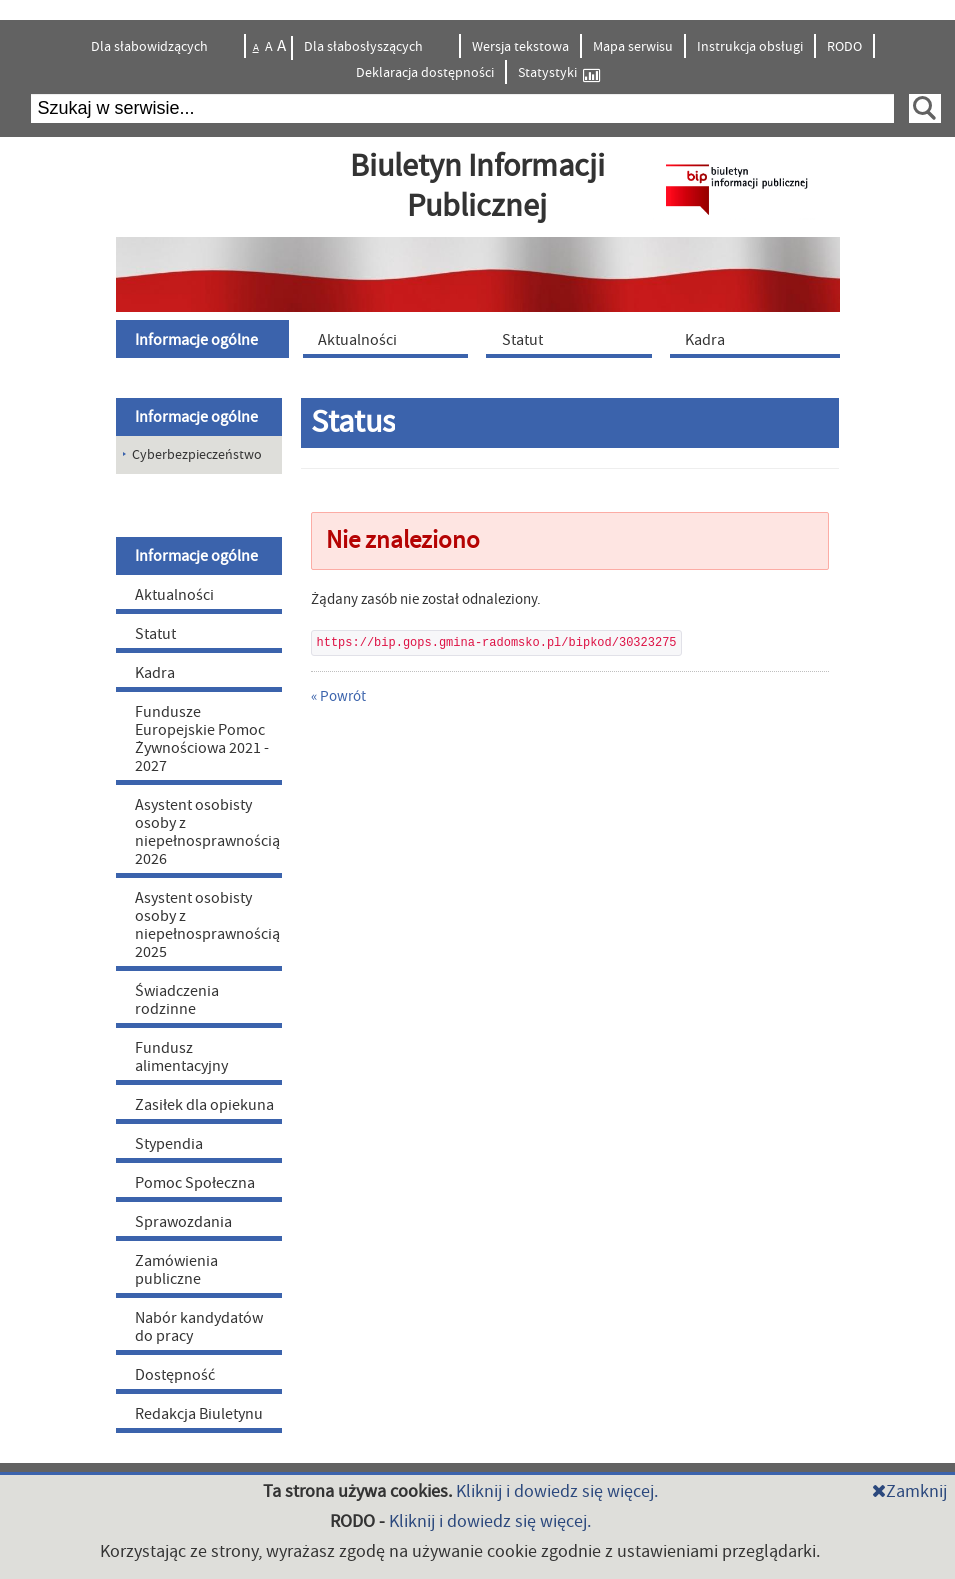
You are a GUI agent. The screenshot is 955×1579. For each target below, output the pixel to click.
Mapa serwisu (633, 47)
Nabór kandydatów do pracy (199, 1327)
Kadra (155, 673)
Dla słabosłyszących (365, 47)
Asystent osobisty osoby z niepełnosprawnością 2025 (207, 925)
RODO (844, 47)
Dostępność (175, 1375)
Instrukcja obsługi (750, 47)
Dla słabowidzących (151, 47)
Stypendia (169, 1144)
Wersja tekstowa (520, 47)
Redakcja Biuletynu (199, 1414)
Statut (155, 634)
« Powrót (338, 696)
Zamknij (909, 1491)
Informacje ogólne (196, 417)
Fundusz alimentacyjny (181, 1057)
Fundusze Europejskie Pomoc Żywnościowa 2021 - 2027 (202, 739)
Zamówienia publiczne (176, 1270)
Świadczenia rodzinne (177, 1000)
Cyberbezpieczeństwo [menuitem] (197, 455)
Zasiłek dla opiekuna (204, 1105)
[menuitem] (205, 339)
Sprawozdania (183, 1222)
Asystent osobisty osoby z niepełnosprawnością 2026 (207, 832)
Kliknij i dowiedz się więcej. (557, 1491)
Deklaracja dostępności (425, 73)
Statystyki (559, 73)
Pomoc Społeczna (195, 1183)
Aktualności (174, 595)
